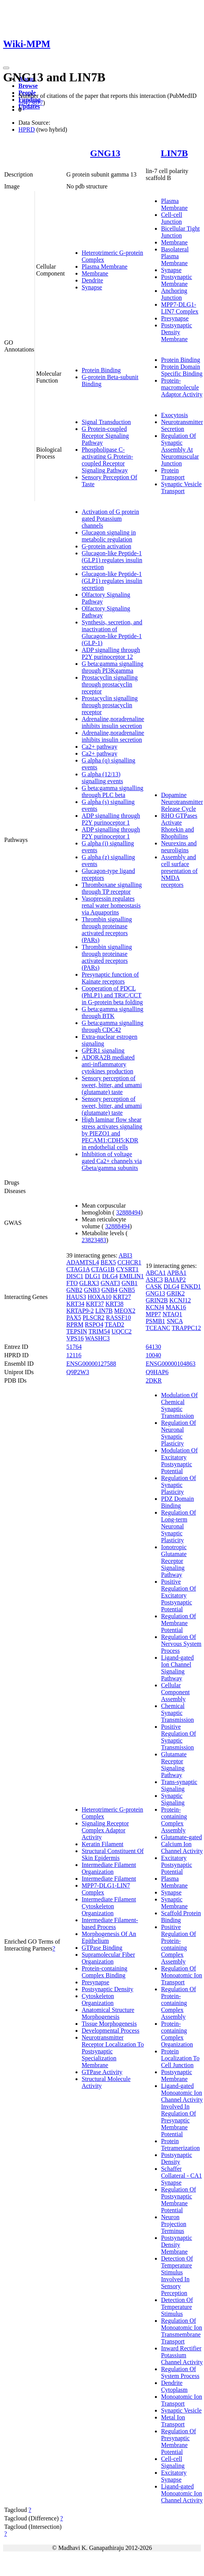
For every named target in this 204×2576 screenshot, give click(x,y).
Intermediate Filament (109, 1878)
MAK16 (176, 1307)
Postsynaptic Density (107, 1989)
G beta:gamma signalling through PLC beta (112, 791)
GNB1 (130, 1283)
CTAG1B (103, 1269)
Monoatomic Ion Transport (181, 2400)
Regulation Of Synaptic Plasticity (178, 1485)
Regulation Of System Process (180, 2372)
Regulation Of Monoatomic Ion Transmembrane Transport (181, 2331)
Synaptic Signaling (172, 1799)
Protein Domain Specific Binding (181, 370)
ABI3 (125, 1255)
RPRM (74, 1324)
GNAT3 (110, 1283)
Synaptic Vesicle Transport (181, 487)
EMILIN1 (131, 1276)
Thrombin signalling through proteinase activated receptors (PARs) (107, 929)
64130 (153, 1346)
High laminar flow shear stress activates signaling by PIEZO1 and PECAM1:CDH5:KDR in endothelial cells (112, 1133)
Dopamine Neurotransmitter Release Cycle (182, 802)
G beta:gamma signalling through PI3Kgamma (112, 667)
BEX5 (108, 1262)
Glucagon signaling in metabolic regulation (109, 536)
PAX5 (73, 1317)
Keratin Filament (102, 1844)
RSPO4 (94, 1324)
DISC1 (74, 1276)
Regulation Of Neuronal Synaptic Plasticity (178, 1433)
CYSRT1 (127, 1269)
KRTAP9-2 (80, 1310)
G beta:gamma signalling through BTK (112, 1012)
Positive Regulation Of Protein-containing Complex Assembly (178, 1944)
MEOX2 (124, 1310)
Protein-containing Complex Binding (104, 1972)
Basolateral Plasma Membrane (175, 256)
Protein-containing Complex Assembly (174, 1819)
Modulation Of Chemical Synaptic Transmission (179, 1405)
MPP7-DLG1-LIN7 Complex (179, 308)
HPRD (26, 129)
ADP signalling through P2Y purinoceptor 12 (111, 653)
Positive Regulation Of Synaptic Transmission (178, 1737)
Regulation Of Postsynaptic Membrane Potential (178, 2199)
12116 (73, 1355)
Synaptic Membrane (174, 1902)
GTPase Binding (102, 1947)
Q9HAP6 (157, 1372)
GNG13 (105, 153)
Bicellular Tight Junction (180, 232)
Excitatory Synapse (174, 2476)
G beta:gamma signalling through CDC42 (112, 1026)
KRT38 (114, 1303)
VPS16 (75, 1338)
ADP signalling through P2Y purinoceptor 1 (111, 819)
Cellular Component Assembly (175, 1692)
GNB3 (92, 1290)
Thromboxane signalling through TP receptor (112, 888)
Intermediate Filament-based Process (110, 1923)
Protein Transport (173, 473)
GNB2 (74, 1290)
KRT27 (122, 1297)
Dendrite (92, 280)
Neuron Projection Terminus (173, 2224)
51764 (74, 1346)
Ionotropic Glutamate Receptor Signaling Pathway (174, 1561)
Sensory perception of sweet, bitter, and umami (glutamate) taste (112, 1085)
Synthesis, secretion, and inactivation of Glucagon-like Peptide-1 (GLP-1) (112, 632)
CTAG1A (78, 1269)
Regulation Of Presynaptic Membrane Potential (178, 2441)
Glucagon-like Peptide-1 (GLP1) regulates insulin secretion (112, 560)
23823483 (94, 1240)
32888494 (128, 1212)
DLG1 (92, 1276)
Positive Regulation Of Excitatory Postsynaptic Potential (178, 1595)
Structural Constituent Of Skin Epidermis (113, 1854)
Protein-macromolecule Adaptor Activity (181, 387)
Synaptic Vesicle (181, 2410)
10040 (153, 1355)
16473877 (30, 102)
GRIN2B (157, 1300)
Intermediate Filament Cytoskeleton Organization (109, 1906)
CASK (154, 1286)
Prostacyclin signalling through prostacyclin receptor (110, 684)
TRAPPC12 (186, 1328)
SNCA (175, 1321)
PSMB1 (155, 1321)
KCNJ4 (155, 1307)
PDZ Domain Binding (177, 1502)
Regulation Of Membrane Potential (178, 1623)
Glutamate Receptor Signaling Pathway (174, 1764)
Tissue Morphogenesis (109, 2023)
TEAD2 (114, 1324)
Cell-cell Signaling (172, 2462)
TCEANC (158, 1328)
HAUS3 (76, 1297)
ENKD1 (191, 1286)
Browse (28, 86)
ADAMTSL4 (82, 1262)
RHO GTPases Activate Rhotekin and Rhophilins (179, 826)
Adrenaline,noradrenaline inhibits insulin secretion (113, 722)
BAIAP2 (175, 1279)
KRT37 (95, 1303)
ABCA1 (156, 1272)
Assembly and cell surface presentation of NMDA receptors (179, 871)
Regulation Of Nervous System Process (181, 1644)
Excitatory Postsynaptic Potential (176, 1865)
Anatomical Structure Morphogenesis (108, 2013)
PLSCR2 (93, 1317)
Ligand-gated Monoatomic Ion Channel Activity (182, 2493)
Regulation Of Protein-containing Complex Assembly (178, 2003)
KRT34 (75, 1303)
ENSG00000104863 (171, 1363)
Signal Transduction (106, 422)
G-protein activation (106, 546)
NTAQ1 (172, 1314)
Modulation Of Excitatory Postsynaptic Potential (179, 1460)
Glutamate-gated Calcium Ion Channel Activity (182, 1844)
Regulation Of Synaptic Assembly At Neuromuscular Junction (180, 449)
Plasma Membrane (105, 266)
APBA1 (177, 1272)
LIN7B (174, 153)
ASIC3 (154, 1279)
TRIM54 (99, 1331)
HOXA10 (99, 1297)
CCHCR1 (129, 1262)
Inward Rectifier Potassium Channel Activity (182, 2355)
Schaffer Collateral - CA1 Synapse (181, 2175)
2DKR (154, 1380)
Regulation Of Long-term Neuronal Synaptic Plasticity (178, 1526)
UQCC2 (122, 1331)
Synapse (92, 287)
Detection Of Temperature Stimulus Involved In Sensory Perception (177, 2275)
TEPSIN (76, 1331)
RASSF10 (118, 1317)
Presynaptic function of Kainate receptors (110, 978)
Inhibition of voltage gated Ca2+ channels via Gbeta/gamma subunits (112, 1161)
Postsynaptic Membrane (176, 280)
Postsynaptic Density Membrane (176, 332)
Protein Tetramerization (180, 2144)
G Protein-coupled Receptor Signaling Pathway (105, 436)
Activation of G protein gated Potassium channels (110, 518)
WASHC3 (97, 1338)
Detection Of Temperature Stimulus (177, 2307)
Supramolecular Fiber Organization (108, 1958)
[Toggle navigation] (6, 68)
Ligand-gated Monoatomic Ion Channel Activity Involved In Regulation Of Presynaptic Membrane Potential (182, 2110)
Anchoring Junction (174, 294)
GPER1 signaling (103, 1050)
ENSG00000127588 (91, 1363)
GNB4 (109, 1290)
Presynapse (175, 318)
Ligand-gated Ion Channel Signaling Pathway (177, 1668)
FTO (72, 1283)
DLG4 (110, 1276)
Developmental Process (111, 2030)
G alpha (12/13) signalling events (102, 777)
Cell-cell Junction (171, 218)
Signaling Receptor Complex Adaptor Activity (105, 1830)
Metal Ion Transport (173, 2420)
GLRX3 (89, 1283)
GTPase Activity (102, 2072)
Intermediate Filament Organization (109, 1868)
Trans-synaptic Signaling (179, 1785)
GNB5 (127, 1290)
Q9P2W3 (77, 1372)
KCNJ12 (180, 1300)
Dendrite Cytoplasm (174, 2386)
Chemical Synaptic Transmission (177, 1713)
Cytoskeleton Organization (98, 1999)
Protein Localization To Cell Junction (180, 2058)
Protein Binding (101, 370)
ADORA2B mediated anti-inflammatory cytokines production (108, 1064)
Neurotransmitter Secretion (182, 425)
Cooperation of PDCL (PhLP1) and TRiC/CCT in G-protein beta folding (112, 995)
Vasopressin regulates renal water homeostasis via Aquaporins (111, 905)
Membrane (95, 273)
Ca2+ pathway (99, 746)
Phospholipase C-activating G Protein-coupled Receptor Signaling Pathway (107, 460)
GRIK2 (176, 1293)
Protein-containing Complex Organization (177, 2034)
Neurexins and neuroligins (179, 846)
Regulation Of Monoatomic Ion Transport (181, 1975)
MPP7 (153, 1314)
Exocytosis (174, 415)
